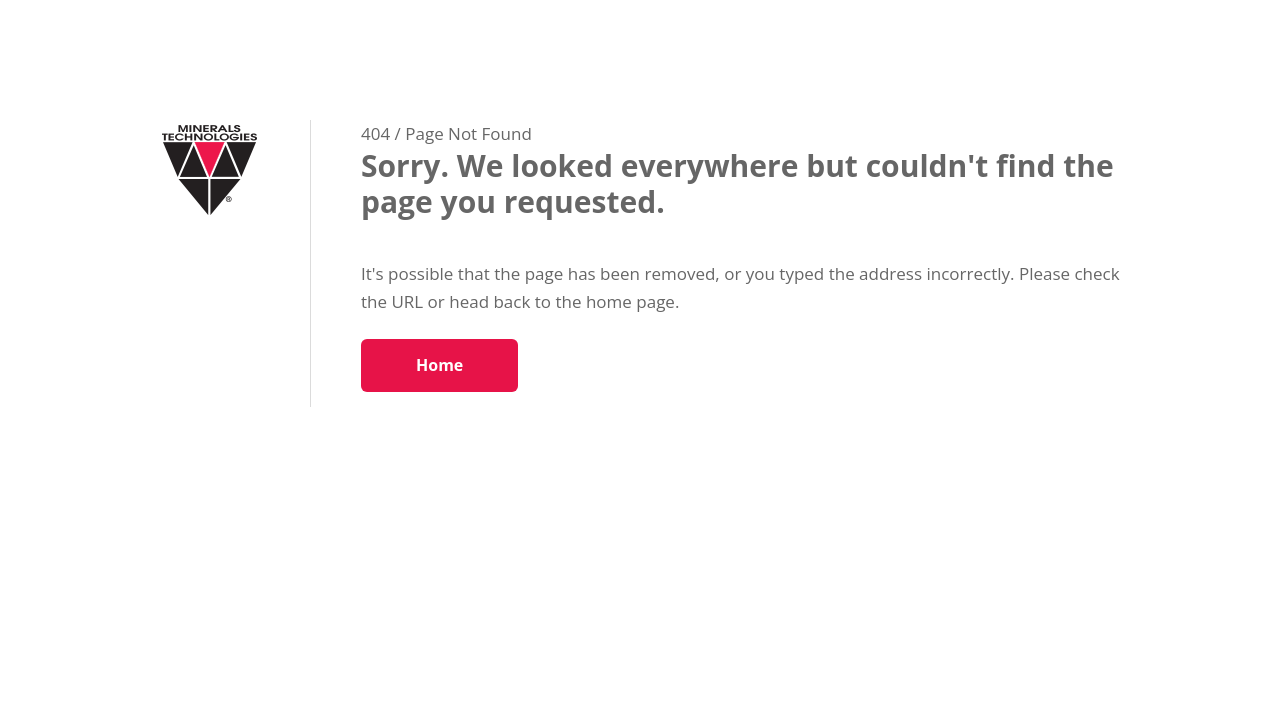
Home (439, 365)
